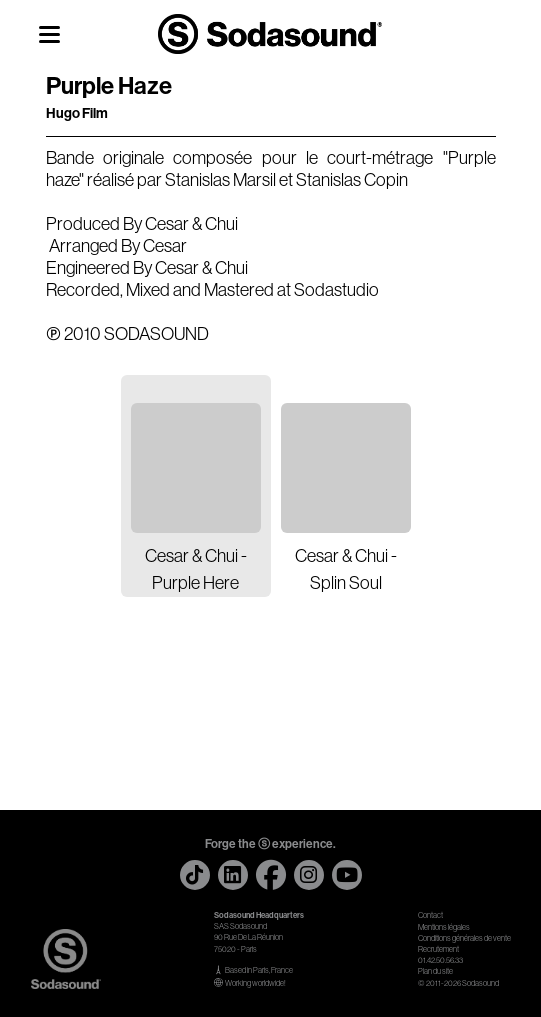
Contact (430, 915)
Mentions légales (444, 927)
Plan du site (435, 971)
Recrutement (438, 949)
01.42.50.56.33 (440, 960)
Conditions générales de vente (464, 938)
